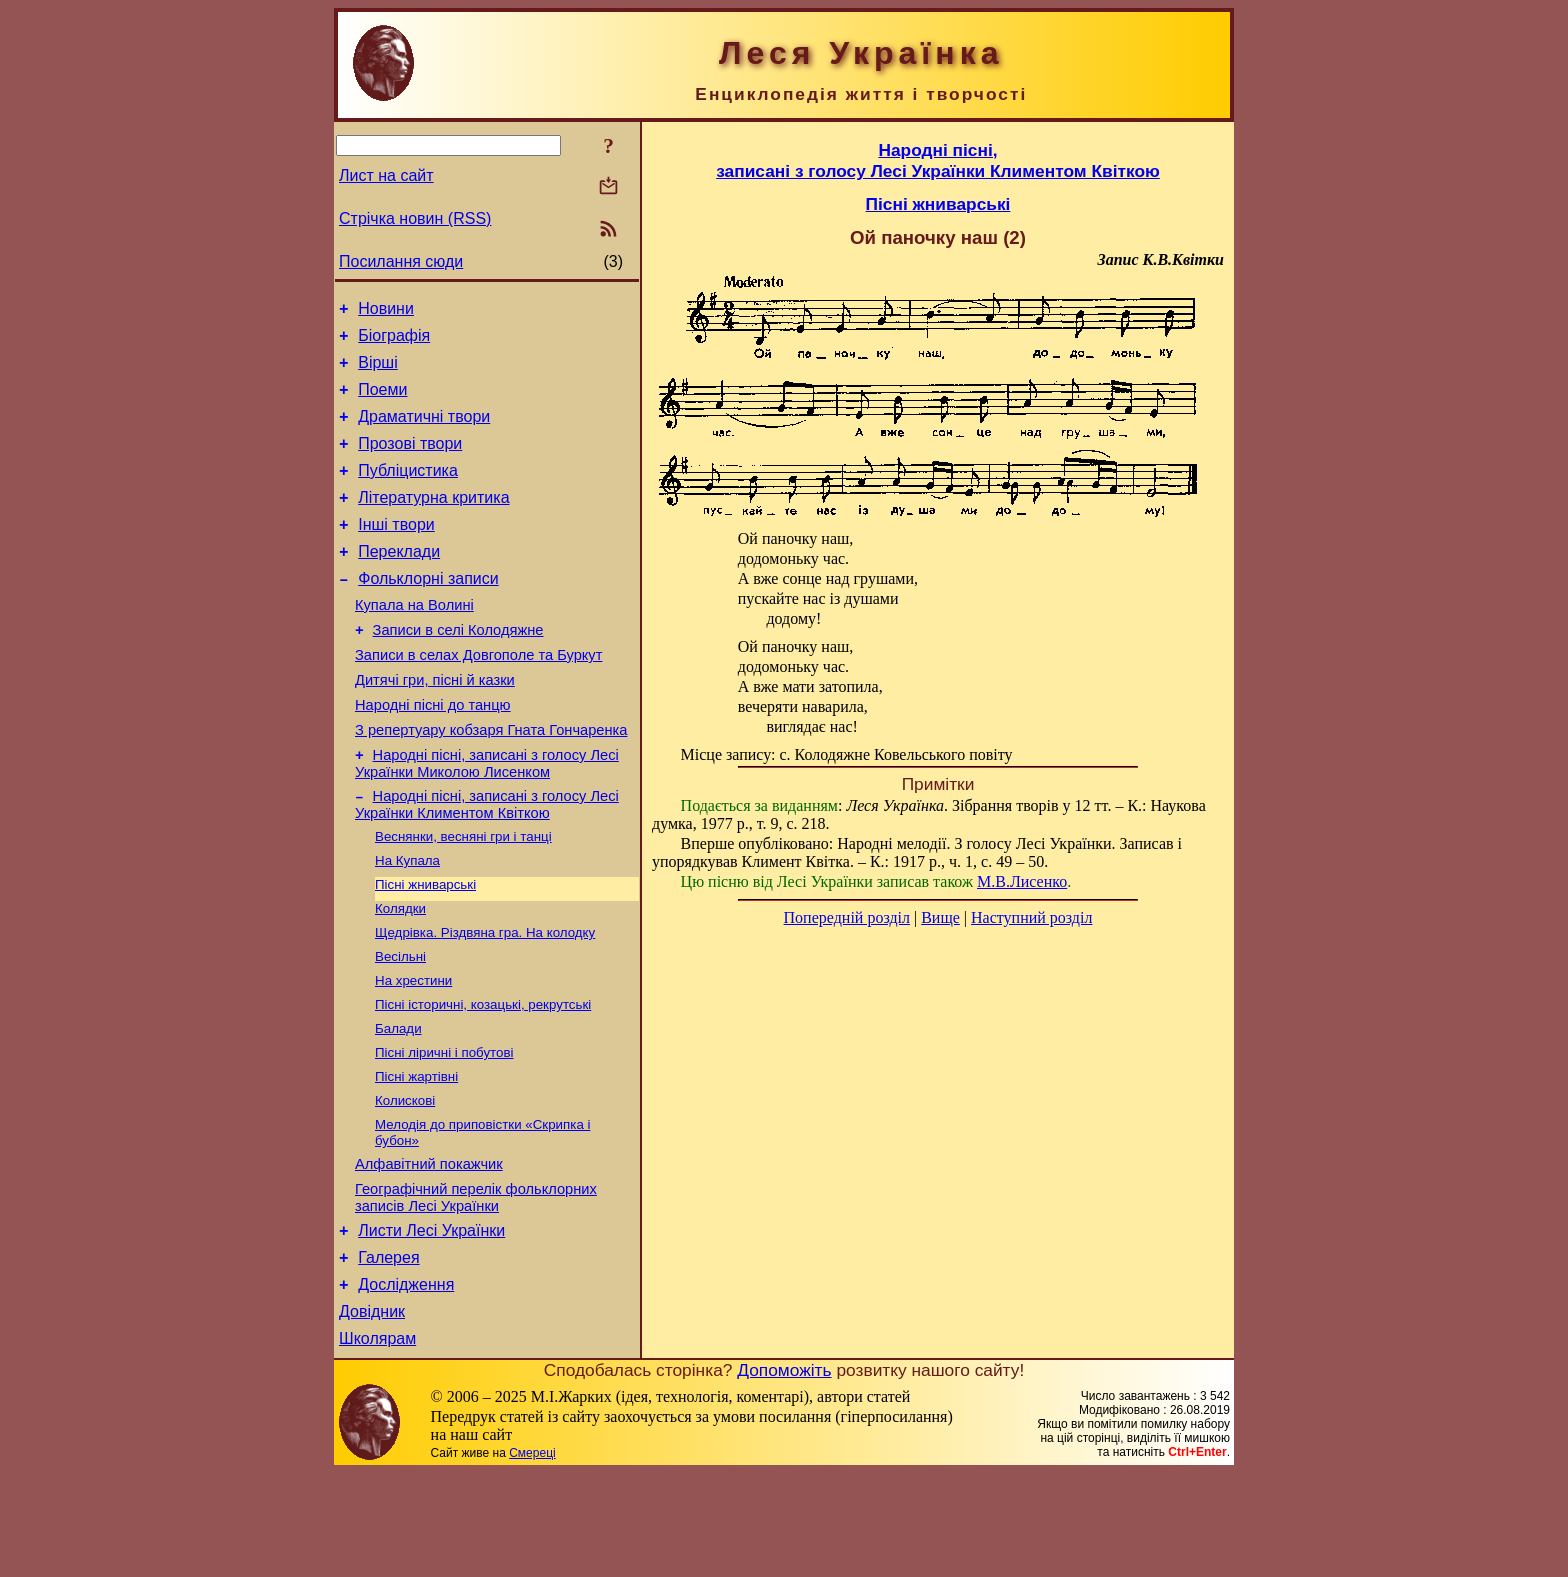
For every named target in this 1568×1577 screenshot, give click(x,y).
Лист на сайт (386, 175)
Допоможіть (784, 1474)
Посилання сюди (401, 261)
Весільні (400, 1025)
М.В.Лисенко (1022, 881)
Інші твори (396, 551)
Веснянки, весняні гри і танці (463, 895)
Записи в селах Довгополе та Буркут (478, 697)
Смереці (532, 1557)
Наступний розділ (1031, 917)
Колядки (400, 973)
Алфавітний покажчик (429, 1250)
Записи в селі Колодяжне (458, 669)
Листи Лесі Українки (431, 1322)
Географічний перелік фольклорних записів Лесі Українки (476, 1286)
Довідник (372, 1412)
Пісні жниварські (425, 947)
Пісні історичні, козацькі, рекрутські (483, 1077)
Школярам (377, 1442)
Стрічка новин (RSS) (415, 218)
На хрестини (413, 1051)
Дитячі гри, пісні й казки (435, 725)
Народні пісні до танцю (433, 753)
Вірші (378, 371)
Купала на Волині (414, 641)
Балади (398, 1103)
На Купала (407, 921)
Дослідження (406, 1382)
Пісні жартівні (416, 1155)
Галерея (388, 1352)
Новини (386, 311)
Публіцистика (408, 491)
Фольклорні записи (428, 611)
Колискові (405, 1181)
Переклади (399, 581)
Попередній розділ (847, 917)
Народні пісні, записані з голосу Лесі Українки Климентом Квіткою (487, 861)
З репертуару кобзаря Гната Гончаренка (491, 781)
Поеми (382, 401)
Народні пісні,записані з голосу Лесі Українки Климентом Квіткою (938, 160)
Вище (940, 917)
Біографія (394, 341)
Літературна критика (433, 521)
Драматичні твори (424, 431)
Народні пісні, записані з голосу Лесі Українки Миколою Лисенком (487, 817)
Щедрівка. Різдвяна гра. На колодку (485, 999)
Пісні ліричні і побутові (444, 1129)
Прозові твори (410, 461)
